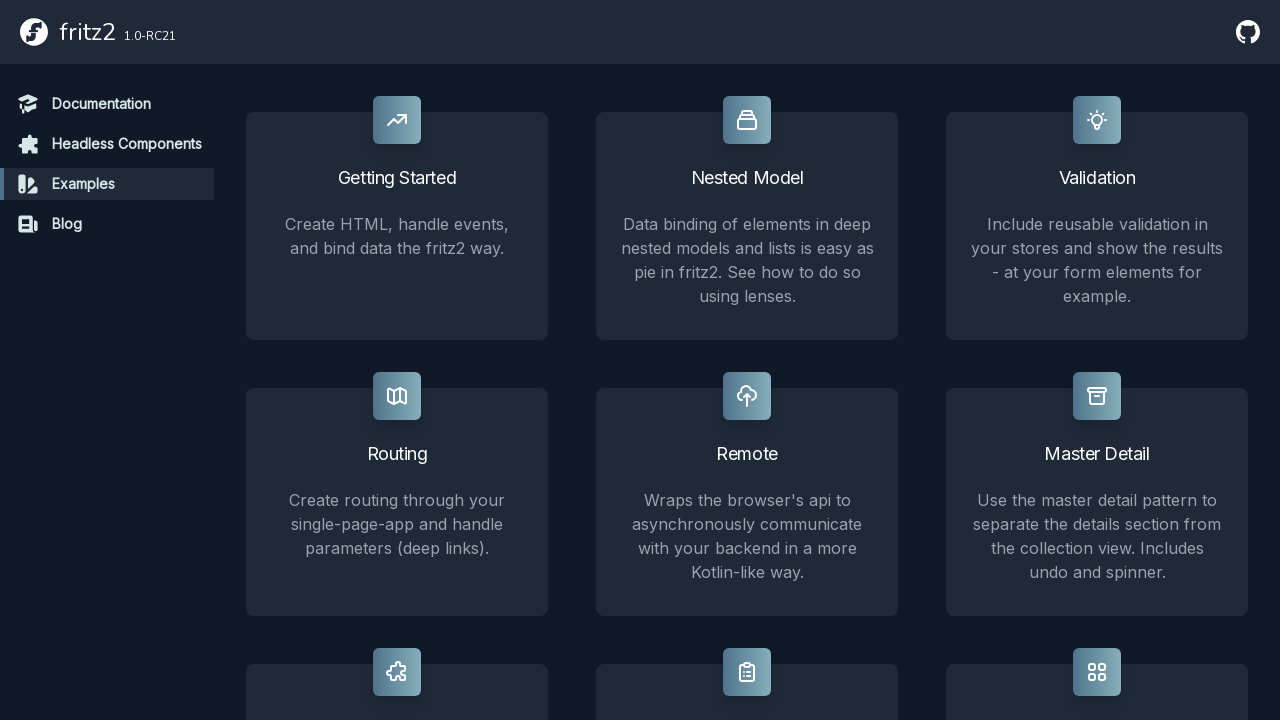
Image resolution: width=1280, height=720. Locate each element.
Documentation (83, 104)
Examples (65, 184)
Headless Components (109, 144)
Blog (49, 224)
